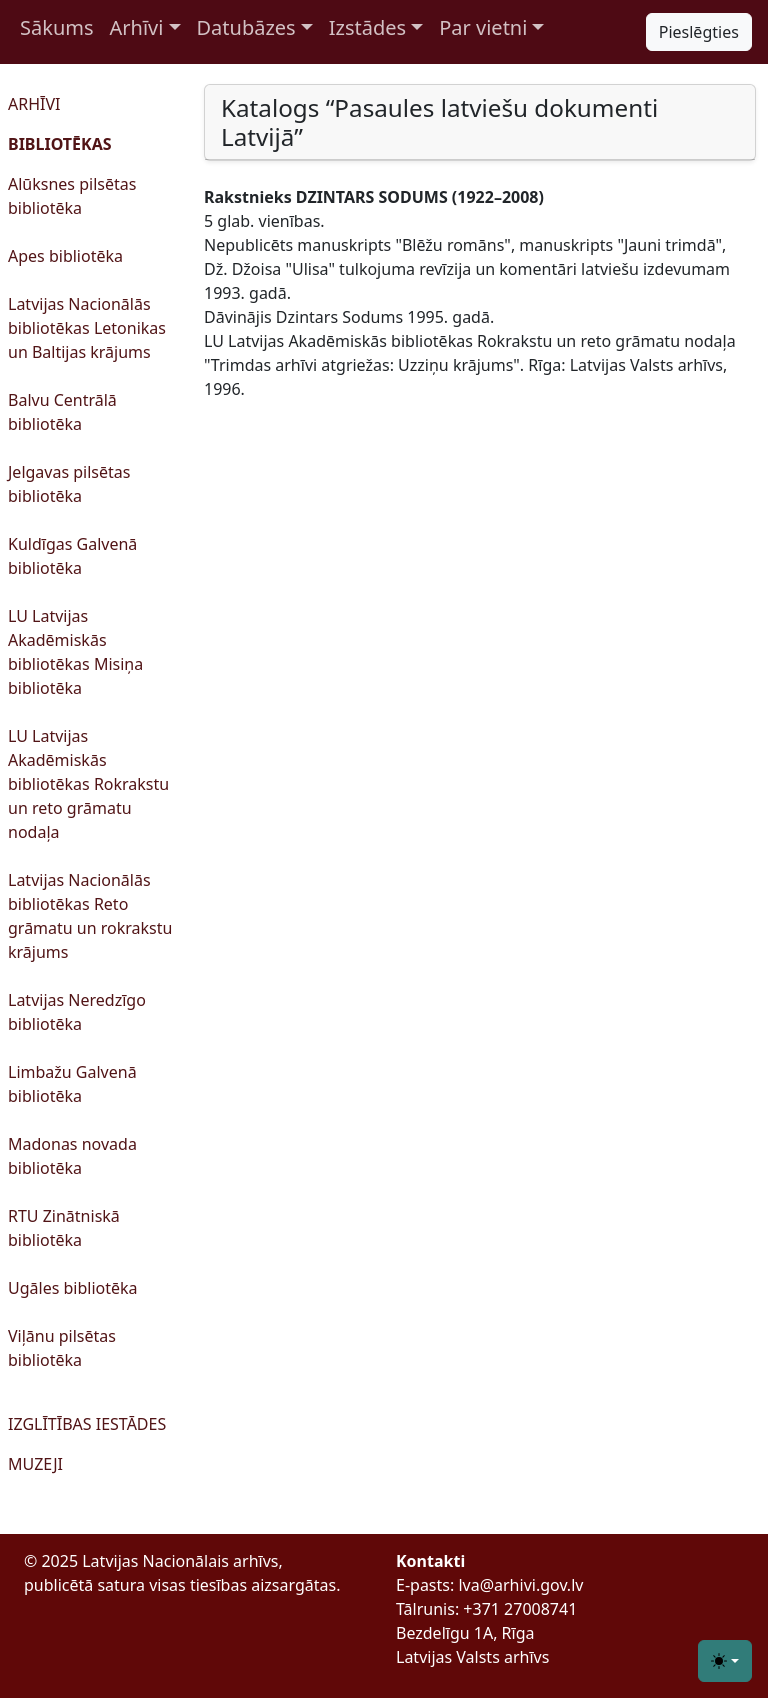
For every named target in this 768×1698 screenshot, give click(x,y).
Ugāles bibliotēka (73, 1288)
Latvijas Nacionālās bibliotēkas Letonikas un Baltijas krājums (87, 328)
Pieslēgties (699, 32)
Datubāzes (246, 27)
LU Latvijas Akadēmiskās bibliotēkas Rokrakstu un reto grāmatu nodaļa (88, 784)
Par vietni (483, 27)
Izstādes (367, 27)
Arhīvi (137, 27)
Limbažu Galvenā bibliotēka (72, 1084)
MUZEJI (35, 1464)
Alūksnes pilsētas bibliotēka (72, 196)
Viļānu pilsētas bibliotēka (62, 1348)
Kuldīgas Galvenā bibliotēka (72, 556)
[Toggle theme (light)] (725, 1661)
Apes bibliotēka (65, 256)
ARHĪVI (34, 104)
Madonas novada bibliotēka (72, 1156)
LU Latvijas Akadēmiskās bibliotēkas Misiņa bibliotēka (75, 652)
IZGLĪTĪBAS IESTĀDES (87, 1424)
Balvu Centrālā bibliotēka (62, 412)
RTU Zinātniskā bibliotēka (64, 1228)
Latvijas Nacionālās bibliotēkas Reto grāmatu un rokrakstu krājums (90, 916)
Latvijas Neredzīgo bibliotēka (77, 1012)
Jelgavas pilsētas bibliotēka (69, 484)
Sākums (57, 27)
